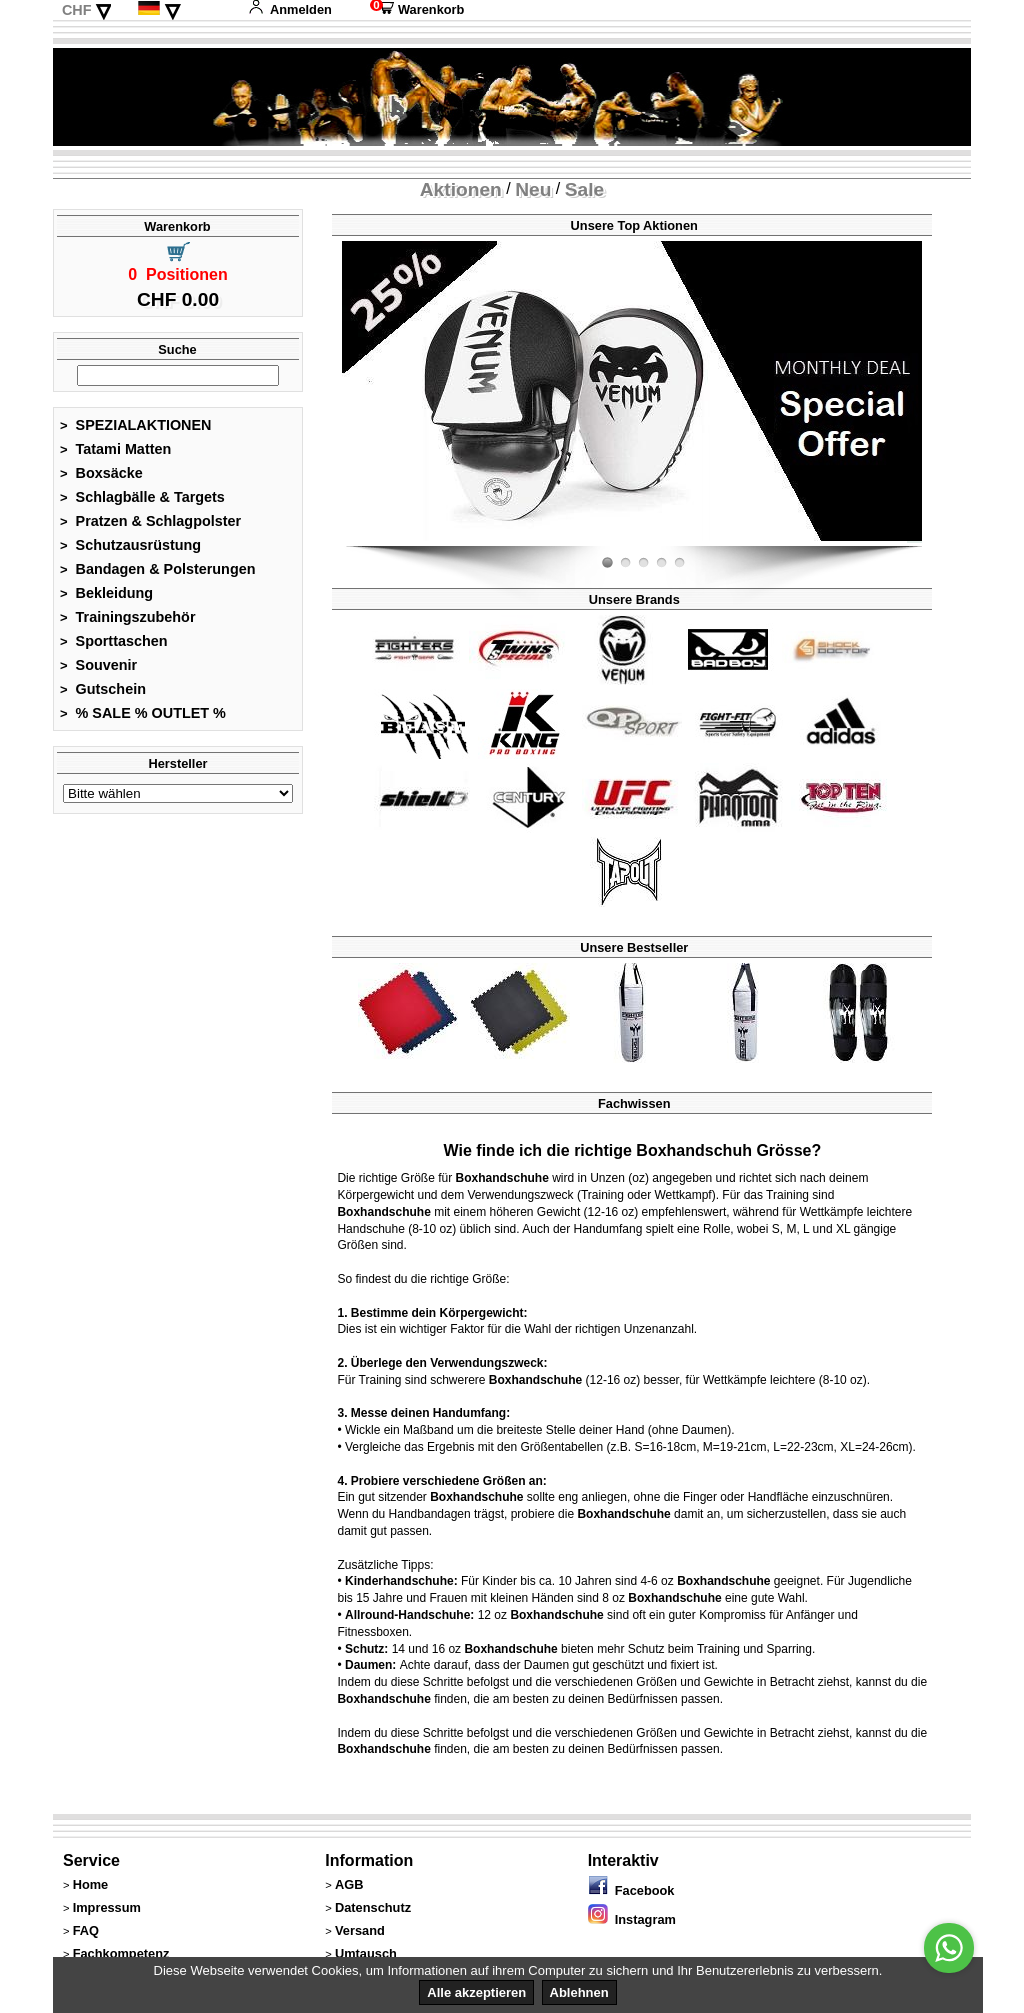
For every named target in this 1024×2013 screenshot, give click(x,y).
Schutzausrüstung (130, 545)
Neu (533, 189)
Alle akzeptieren (476, 1992)
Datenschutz (373, 1907)
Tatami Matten (115, 449)
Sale (584, 189)
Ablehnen (579, 1992)
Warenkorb (417, 9)
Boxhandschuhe (502, 1178)
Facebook (631, 1890)
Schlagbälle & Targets (142, 497)
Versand (360, 1930)
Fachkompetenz (121, 1953)
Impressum (107, 1907)
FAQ (86, 1930)
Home (91, 1884)
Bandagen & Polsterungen (157, 569)
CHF (77, 10)
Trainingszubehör (128, 617)
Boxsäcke (101, 473)
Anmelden (290, 9)
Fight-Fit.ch (917, 542)
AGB (349, 1884)
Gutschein (103, 689)
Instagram (632, 1919)
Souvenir (98, 665)
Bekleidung (106, 593)
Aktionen (461, 189)
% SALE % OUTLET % (143, 713)
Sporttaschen (114, 641)
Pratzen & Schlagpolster (150, 521)
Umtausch (366, 1953)
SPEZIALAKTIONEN (136, 425)
